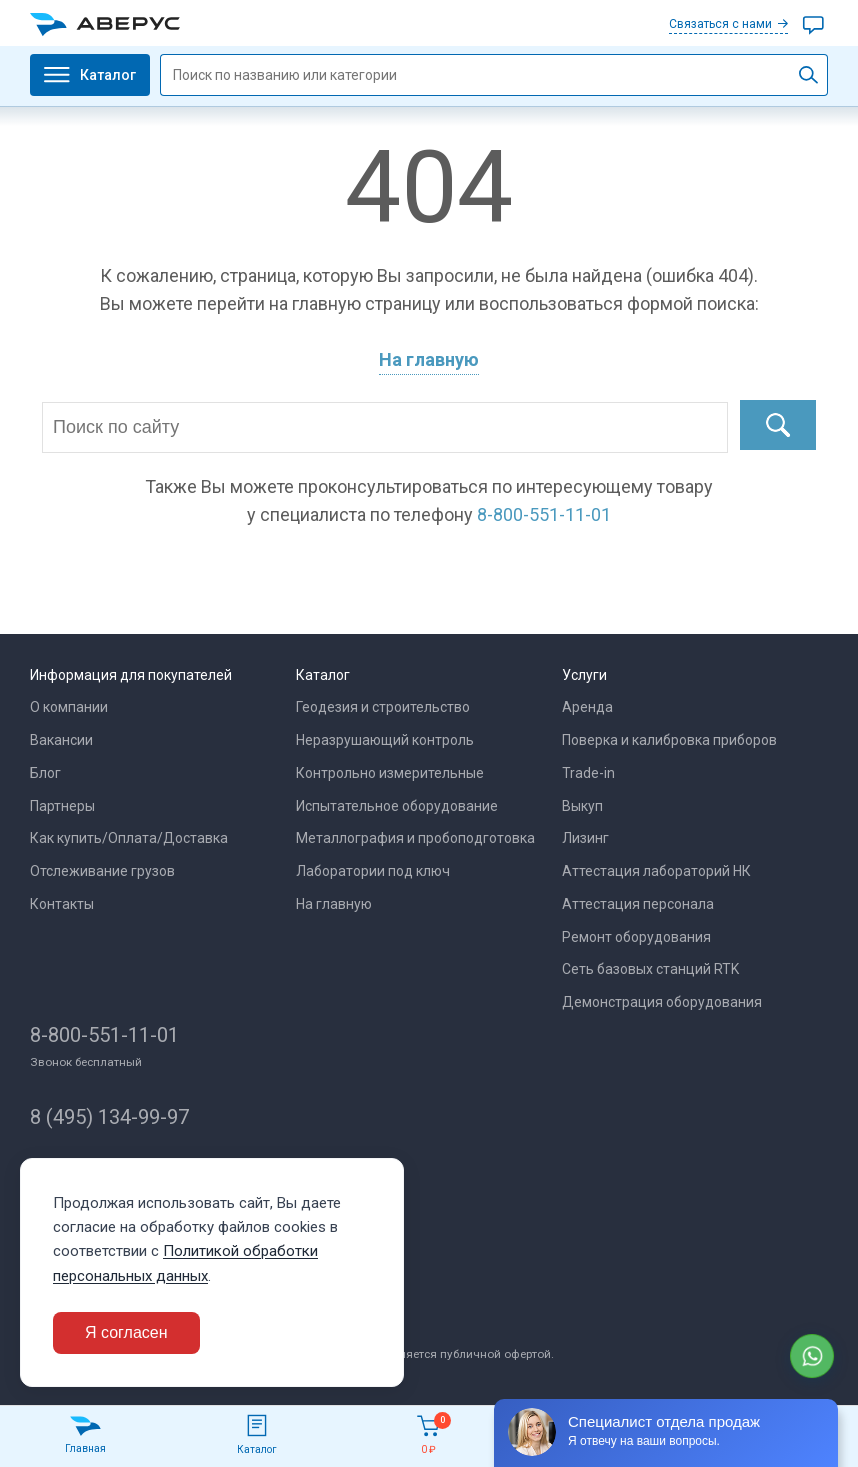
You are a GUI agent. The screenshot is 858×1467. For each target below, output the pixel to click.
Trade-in (588, 773)
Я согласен (126, 1332)
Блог (45, 773)
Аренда (587, 707)
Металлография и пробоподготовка (415, 838)
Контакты (62, 904)
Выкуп (582, 806)
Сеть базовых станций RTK (650, 969)
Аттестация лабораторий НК (656, 871)
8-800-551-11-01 (104, 1035)
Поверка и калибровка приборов (669, 740)
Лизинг (585, 838)
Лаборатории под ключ (373, 871)
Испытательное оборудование (397, 806)
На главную (429, 359)
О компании (69, 707)
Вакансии (61, 740)
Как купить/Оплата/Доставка (129, 838)
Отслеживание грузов (102, 871)
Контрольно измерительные (390, 773)
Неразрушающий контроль (385, 740)
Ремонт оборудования (636, 937)
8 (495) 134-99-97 (109, 1117)
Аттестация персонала (638, 904)
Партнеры (62, 806)
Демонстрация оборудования (662, 1002)
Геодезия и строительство (383, 707)
